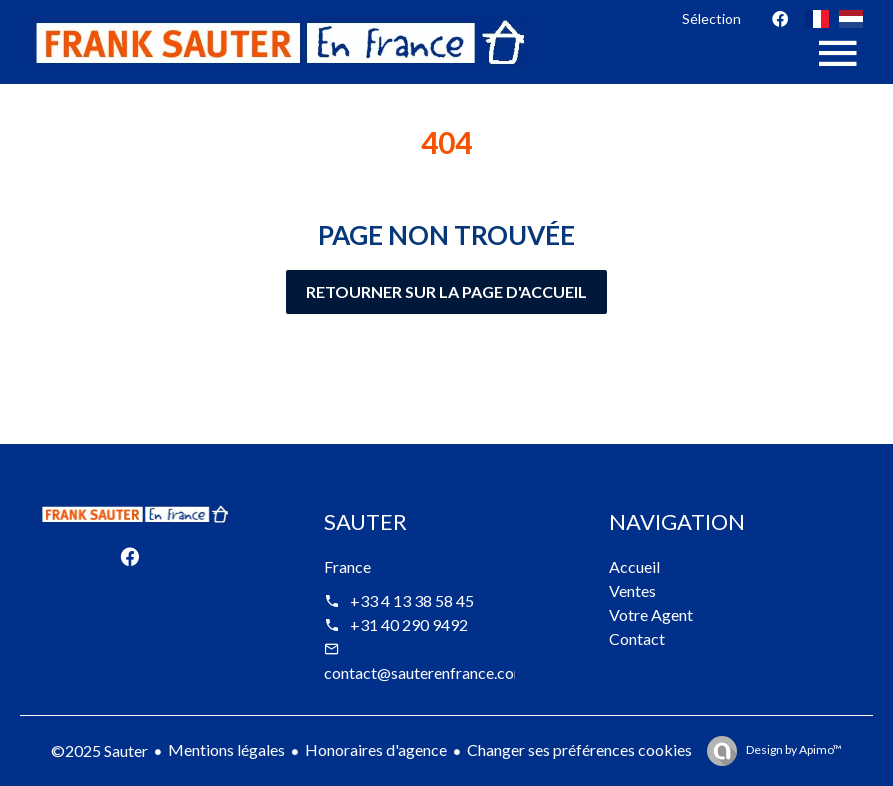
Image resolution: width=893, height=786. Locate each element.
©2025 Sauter (99, 750)
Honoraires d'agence (376, 749)
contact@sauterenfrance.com (425, 672)
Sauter (365, 521)
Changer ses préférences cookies (579, 749)
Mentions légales (226, 749)
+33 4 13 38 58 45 (412, 600)
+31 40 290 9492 (409, 624)
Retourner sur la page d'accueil (446, 291)
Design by (793, 749)
